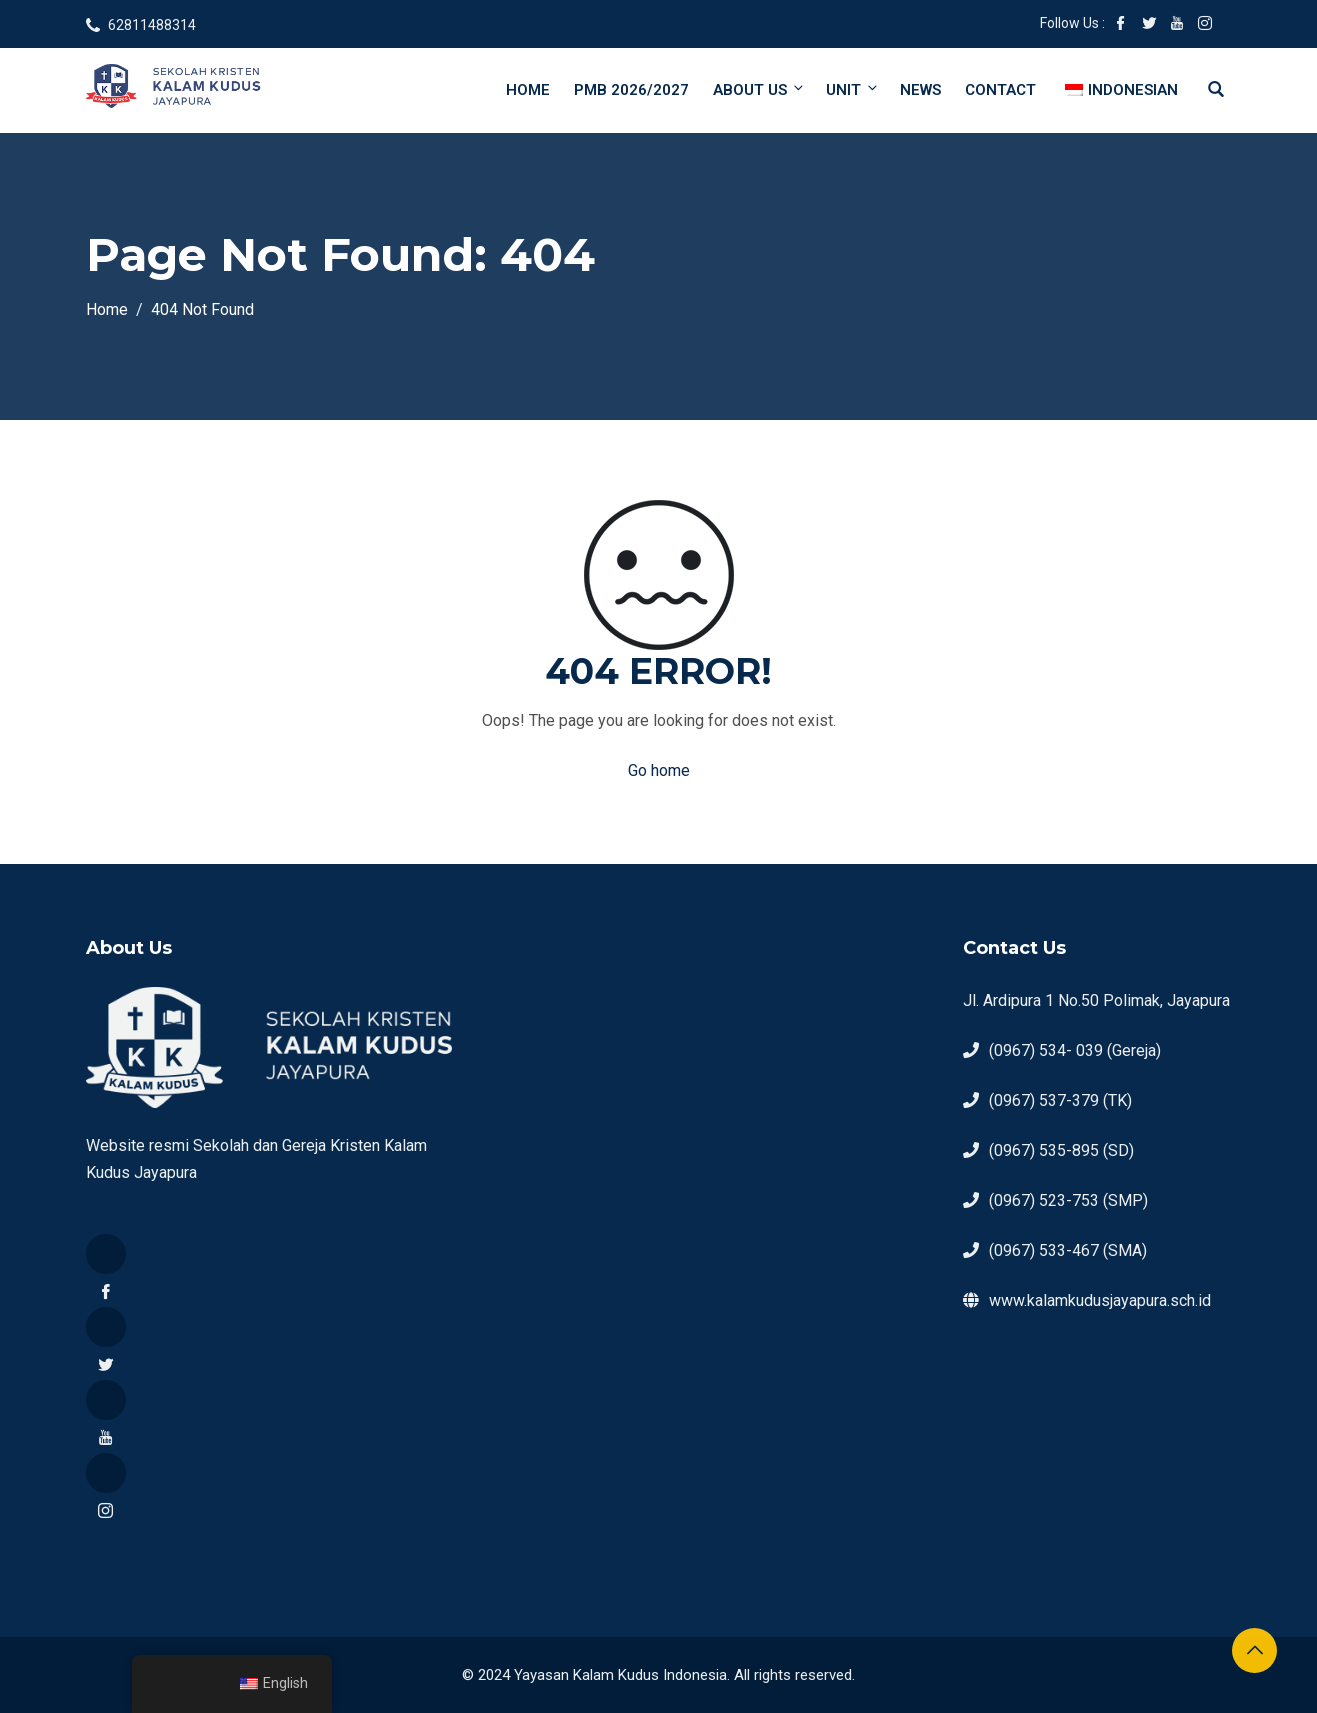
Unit (853, 89)
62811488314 (152, 25)
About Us (759, 89)
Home (528, 90)
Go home (659, 770)
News (920, 90)
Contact (1000, 90)
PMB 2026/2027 (631, 90)
